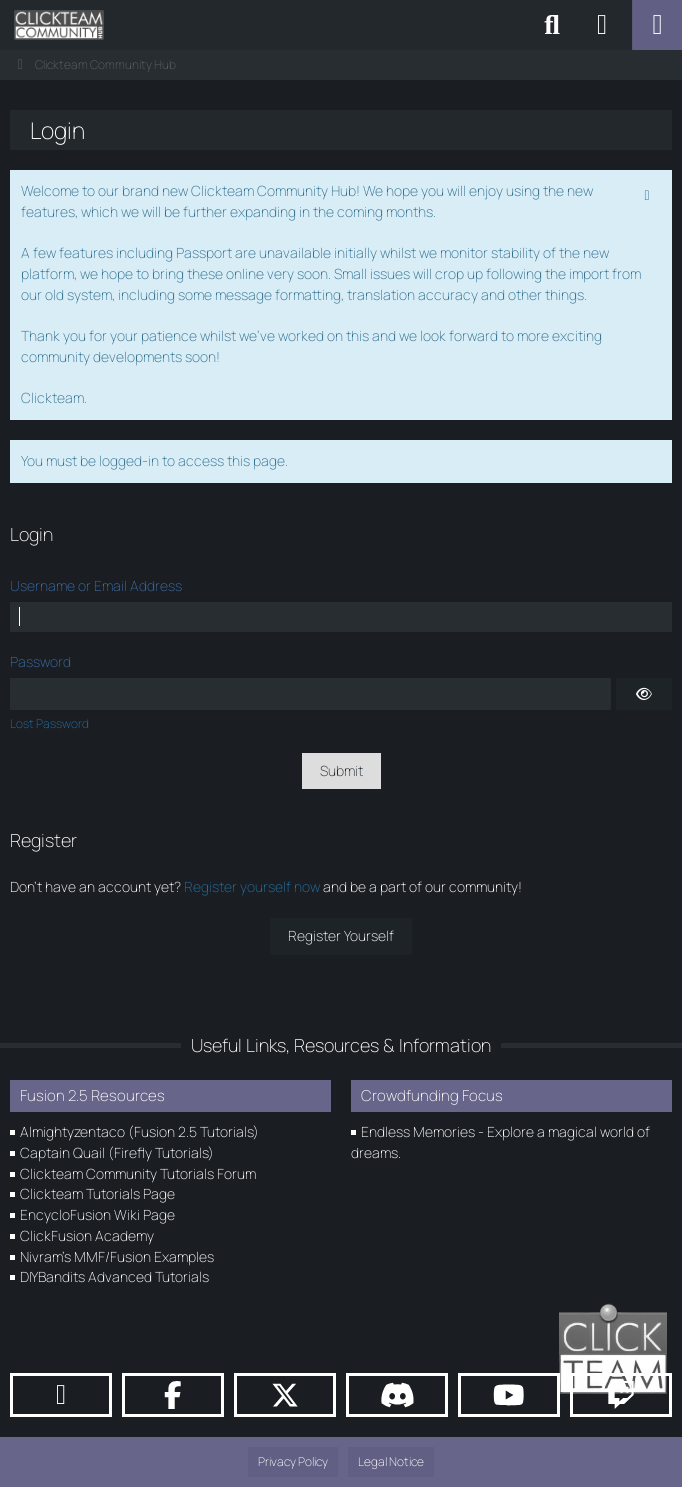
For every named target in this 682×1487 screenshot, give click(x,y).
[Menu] (657, 25)
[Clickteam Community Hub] (59, 25)
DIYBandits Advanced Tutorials (114, 1276)
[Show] (644, 694)
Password (40, 661)
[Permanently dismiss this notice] (649, 193)
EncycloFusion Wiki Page (97, 1214)
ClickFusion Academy (87, 1235)
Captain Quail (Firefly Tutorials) (117, 1152)
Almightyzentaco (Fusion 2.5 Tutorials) (139, 1131)
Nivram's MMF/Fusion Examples (117, 1256)
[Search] (552, 25)
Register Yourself (341, 935)
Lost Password (49, 723)
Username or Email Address (96, 585)
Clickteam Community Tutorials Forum (138, 1173)
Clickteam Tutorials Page (97, 1193)
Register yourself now (252, 886)
